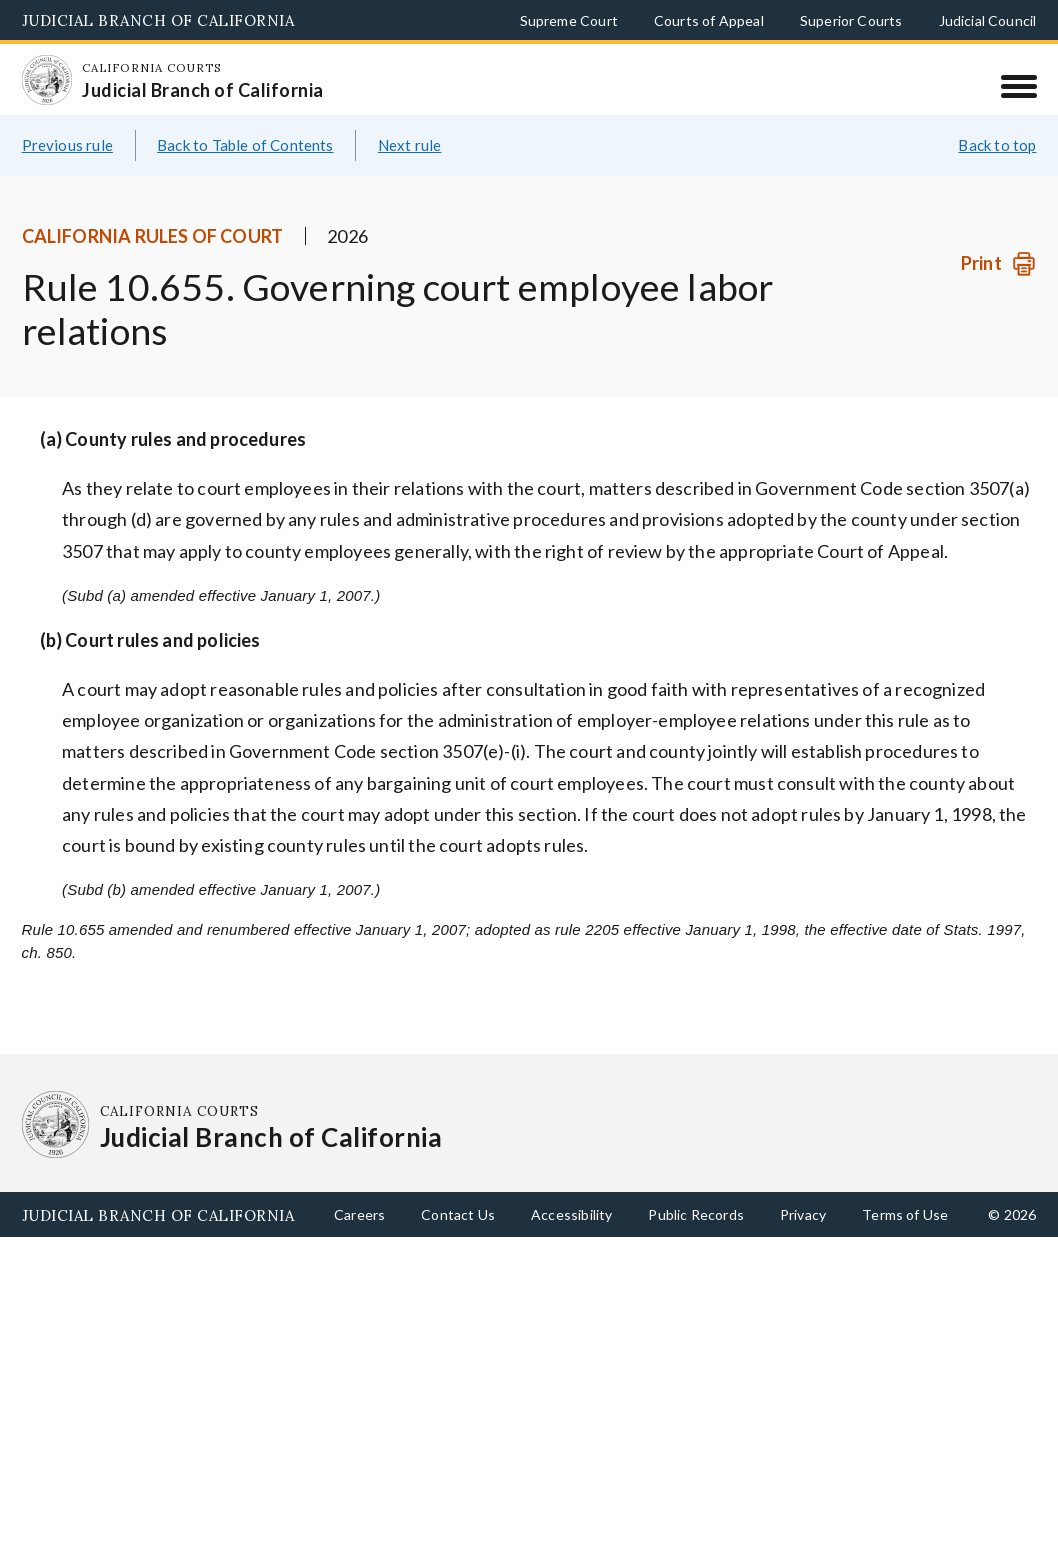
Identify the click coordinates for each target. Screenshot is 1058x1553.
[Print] (998, 287)
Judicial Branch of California (158, 20)
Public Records (696, 1237)
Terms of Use (905, 1237)
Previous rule (67, 168)
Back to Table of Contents (245, 168)
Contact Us (458, 1237)
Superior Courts (851, 20)
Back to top (997, 168)
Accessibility (571, 1237)
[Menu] (1018, 86)
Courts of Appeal (709, 20)
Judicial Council (988, 20)
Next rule (410, 168)
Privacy (803, 1237)
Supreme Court (569, 20)
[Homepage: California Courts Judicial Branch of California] (56, 89)
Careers (359, 1237)
